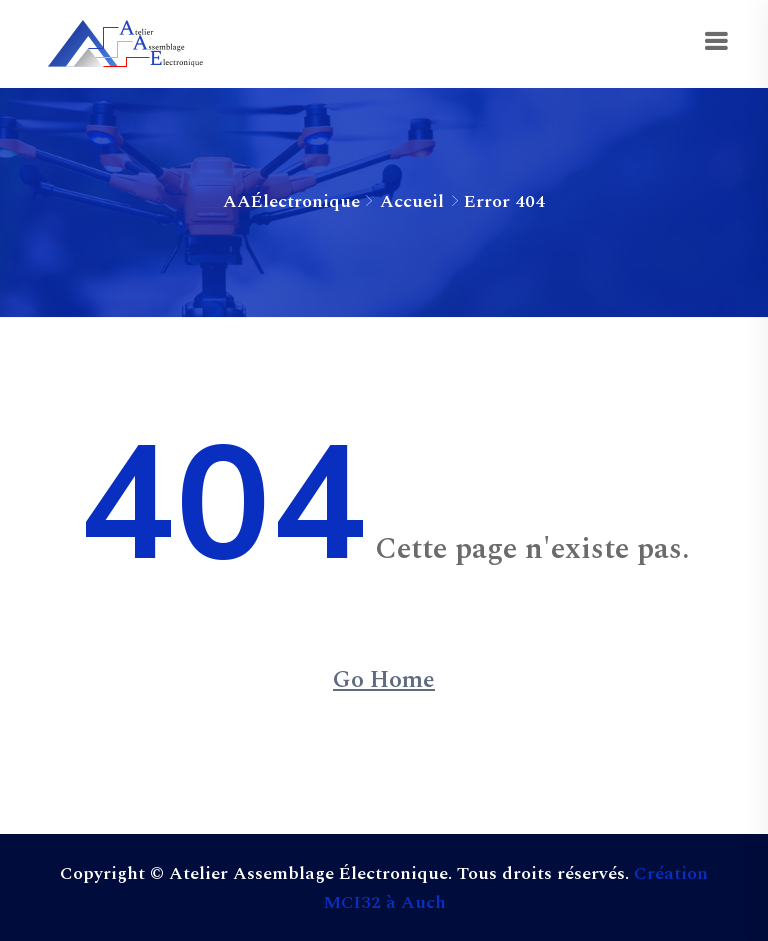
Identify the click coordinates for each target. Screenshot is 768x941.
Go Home (384, 680)
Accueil (412, 201)
